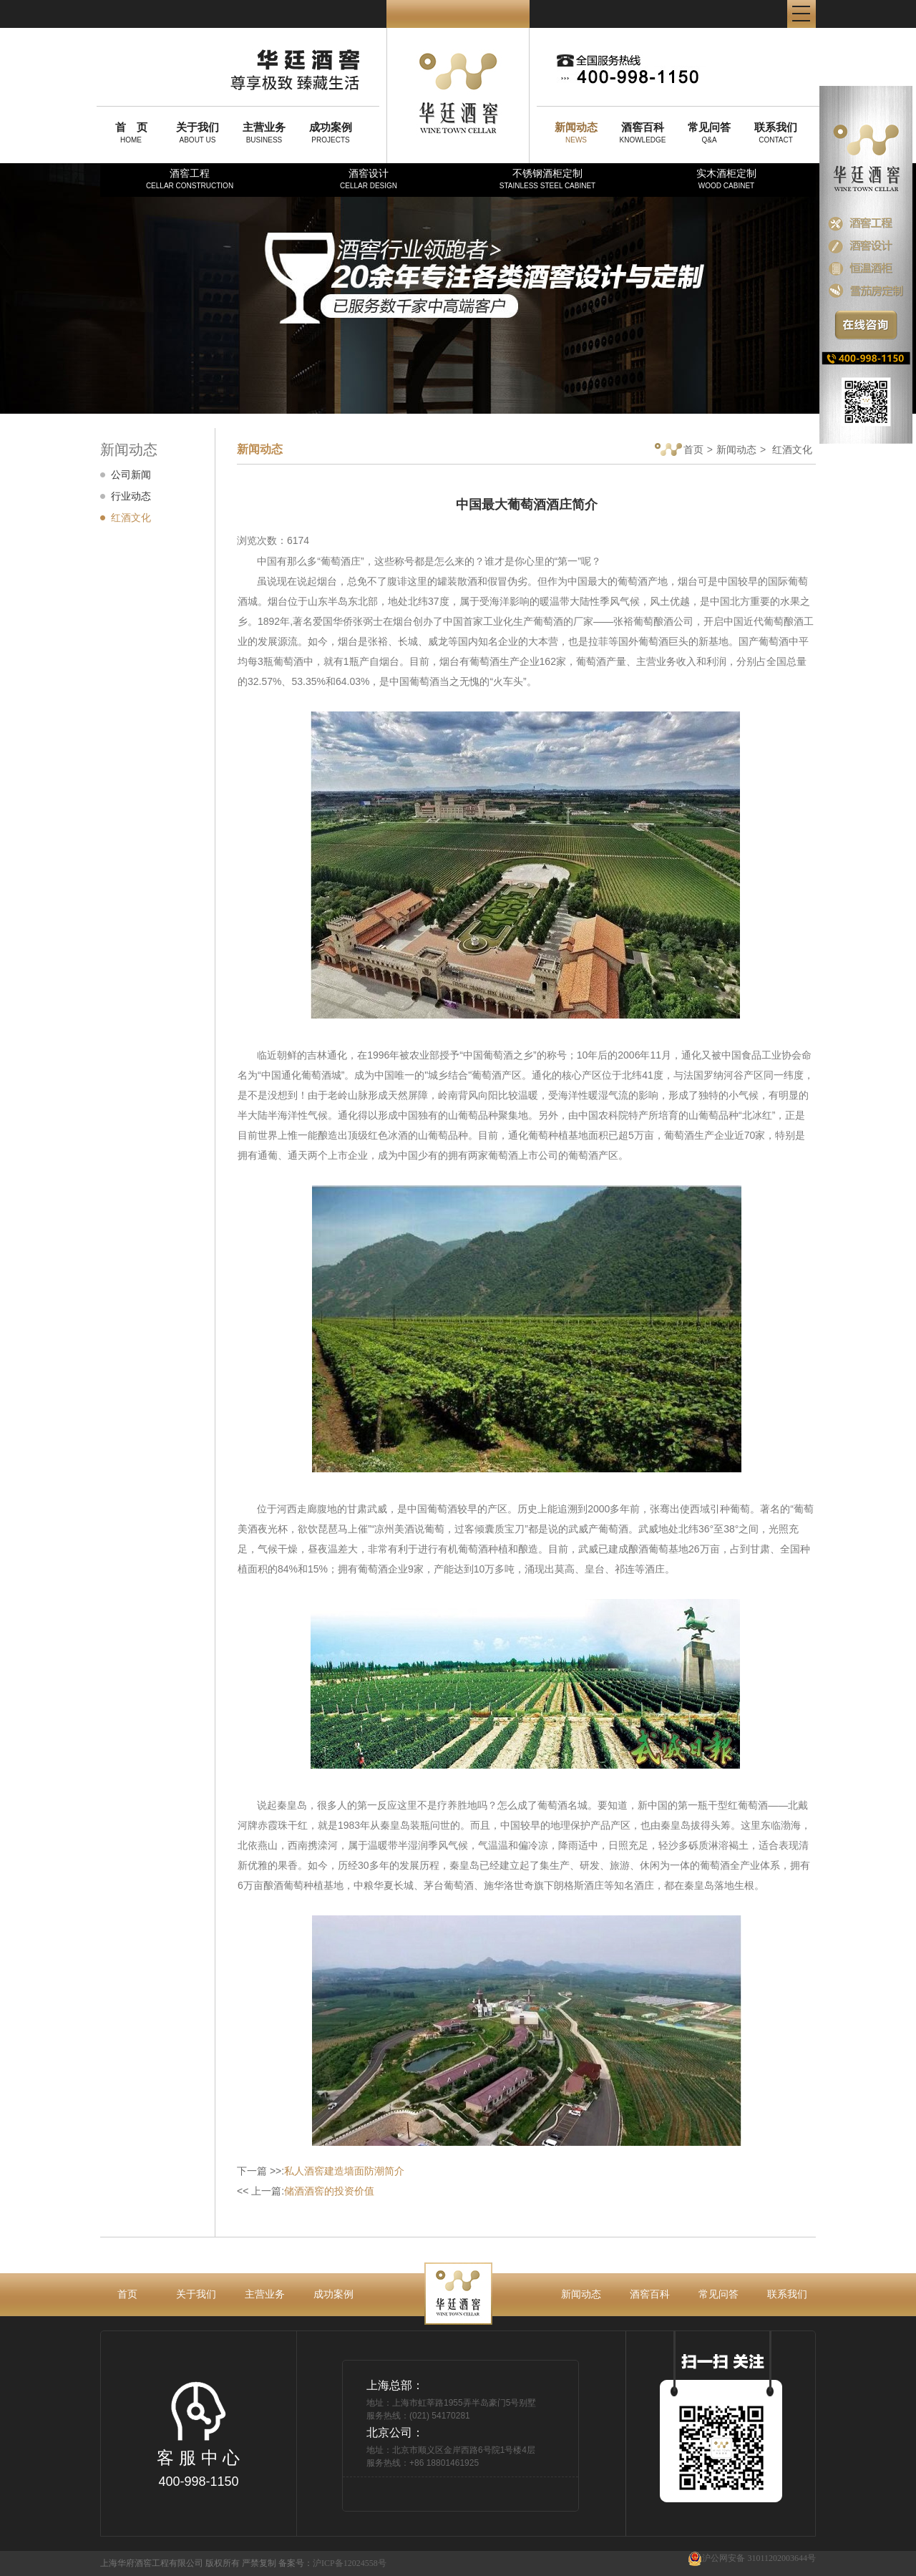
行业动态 (131, 496)
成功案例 (333, 2294)
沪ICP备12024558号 (349, 2563)
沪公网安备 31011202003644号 (752, 2558)
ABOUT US (197, 132)
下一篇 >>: (320, 2171)
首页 (679, 450)
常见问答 (718, 2294)
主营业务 (265, 2294)
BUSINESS (264, 132)
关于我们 (196, 2294)
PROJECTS (330, 132)
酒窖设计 (368, 178)
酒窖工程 (189, 178)
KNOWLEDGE (642, 132)
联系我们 (787, 2294)
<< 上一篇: (305, 2191)
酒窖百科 (650, 2294)
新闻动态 (736, 449)
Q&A (709, 132)
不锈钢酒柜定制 (547, 178)
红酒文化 (131, 517)
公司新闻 (131, 474)
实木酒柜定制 (726, 178)
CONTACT (776, 132)
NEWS (576, 132)
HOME (131, 132)
